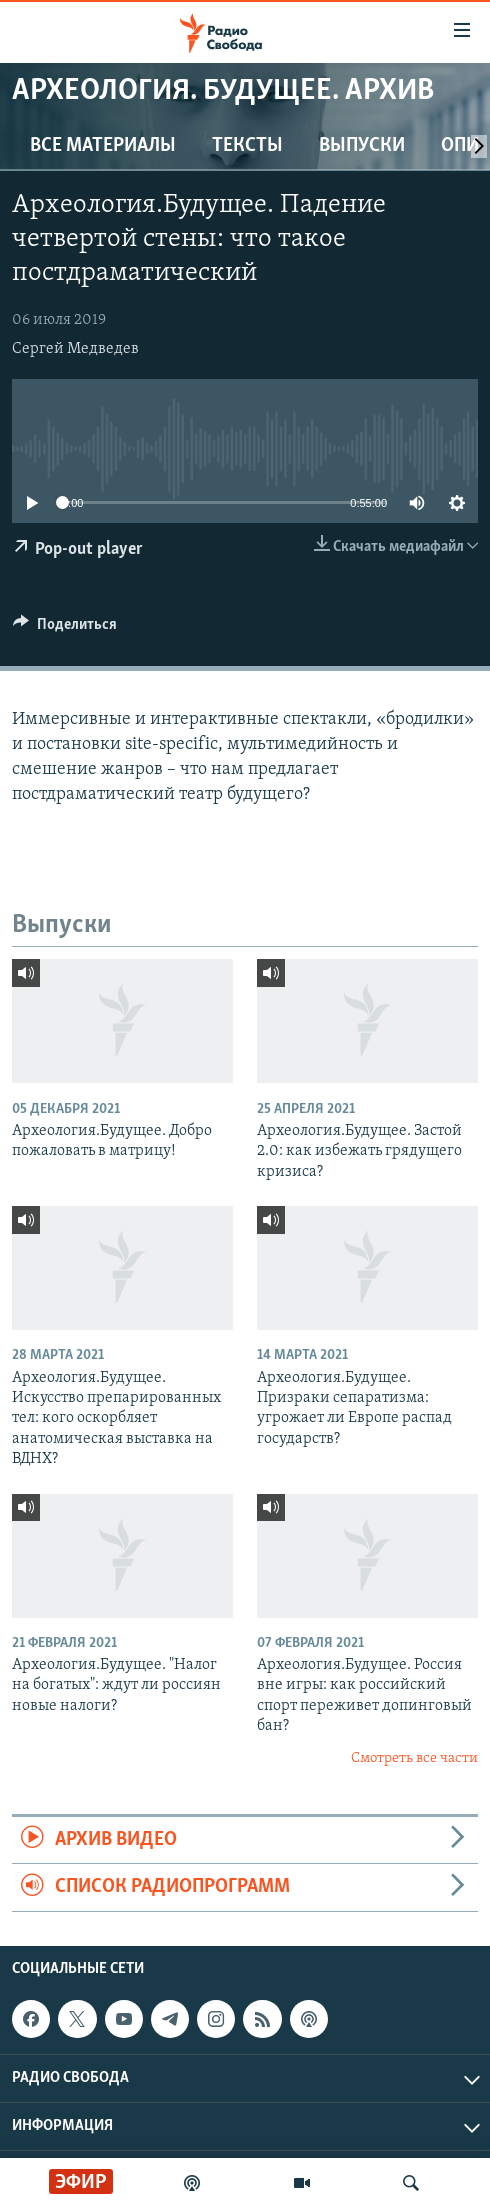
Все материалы (103, 146)
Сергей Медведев (75, 349)
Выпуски (362, 146)
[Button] (65, 629)
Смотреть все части (414, 1758)
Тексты (247, 146)
